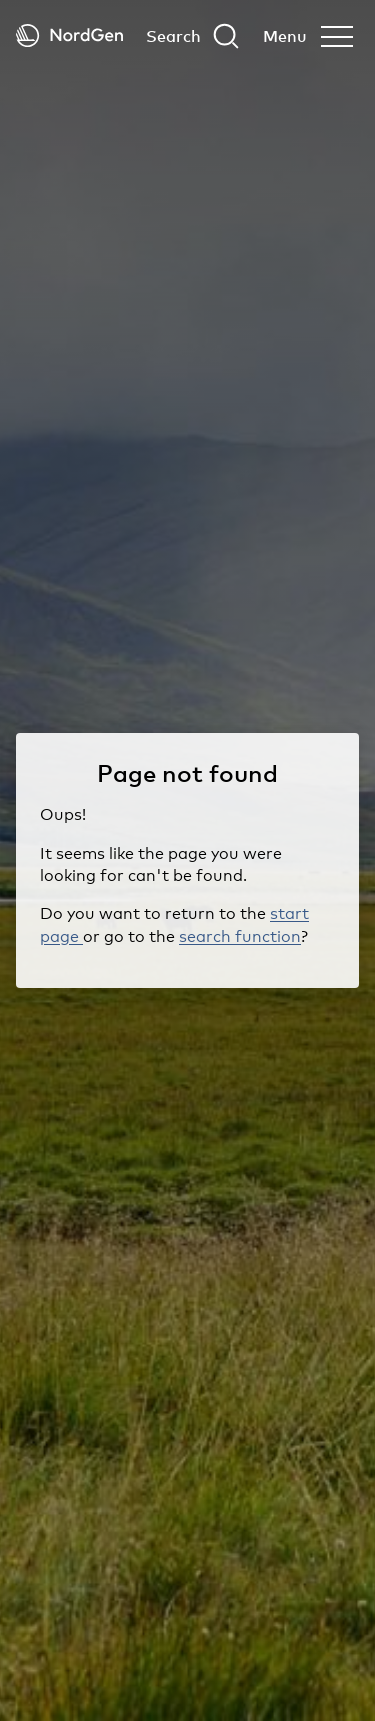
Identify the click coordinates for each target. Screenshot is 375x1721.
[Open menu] (308, 36)
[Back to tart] (69, 35)
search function (240, 936)
